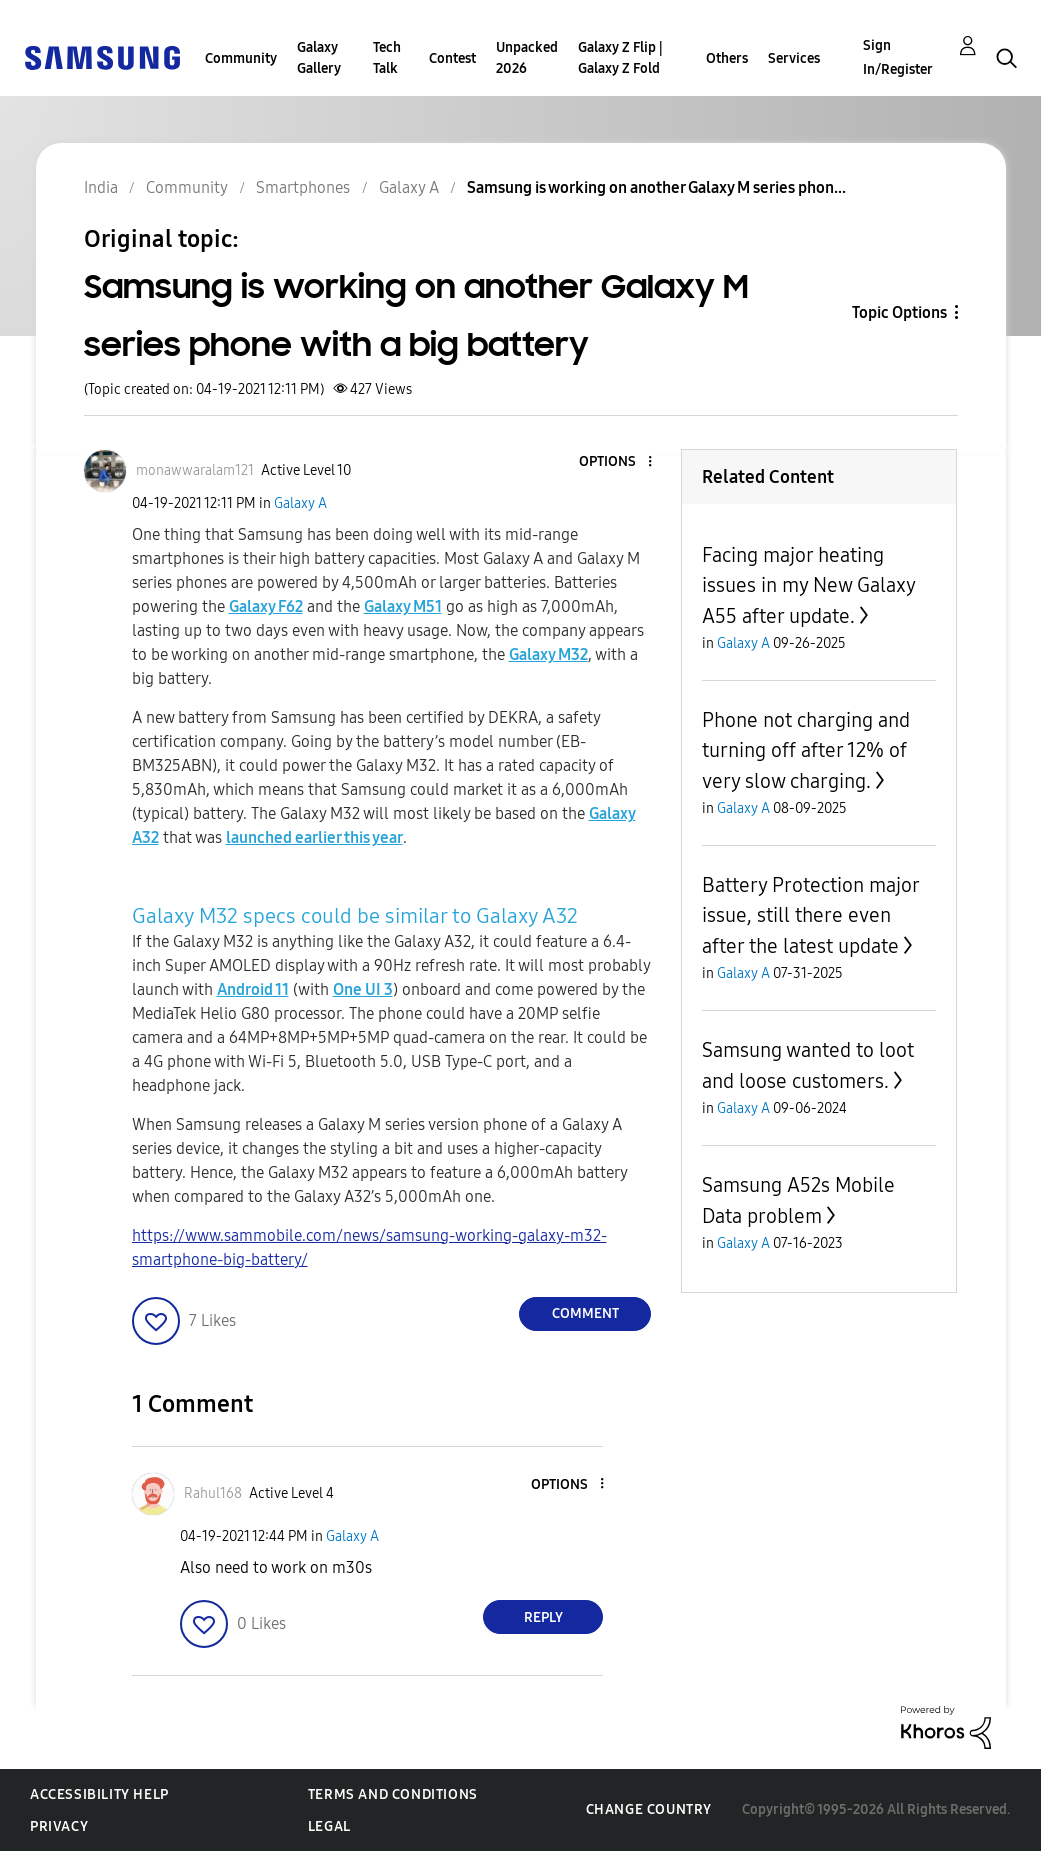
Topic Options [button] (899, 312)
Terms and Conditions (393, 1794)
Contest (452, 58)
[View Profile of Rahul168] (213, 1493)
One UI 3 (363, 989)
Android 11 (253, 989)
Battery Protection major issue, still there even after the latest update (810, 915)
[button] (617, 462)
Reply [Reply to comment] (543, 1617)
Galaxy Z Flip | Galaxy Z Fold (620, 58)
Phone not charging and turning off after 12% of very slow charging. (806, 750)
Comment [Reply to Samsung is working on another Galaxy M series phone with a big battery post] (585, 1313)
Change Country (649, 1809)
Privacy (59, 1826)
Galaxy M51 (403, 606)
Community (241, 58)
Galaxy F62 (266, 606)
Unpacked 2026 (527, 58)
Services (794, 58)
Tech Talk (387, 58)
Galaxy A (300, 503)
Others (727, 58)
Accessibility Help (99, 1794)
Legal (329, 1826)
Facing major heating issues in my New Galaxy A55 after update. (808, 585)
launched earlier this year (314, 837)
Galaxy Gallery (319, 58)
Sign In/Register (898, 57)
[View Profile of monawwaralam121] (195, 470)
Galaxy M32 (548, 654)
